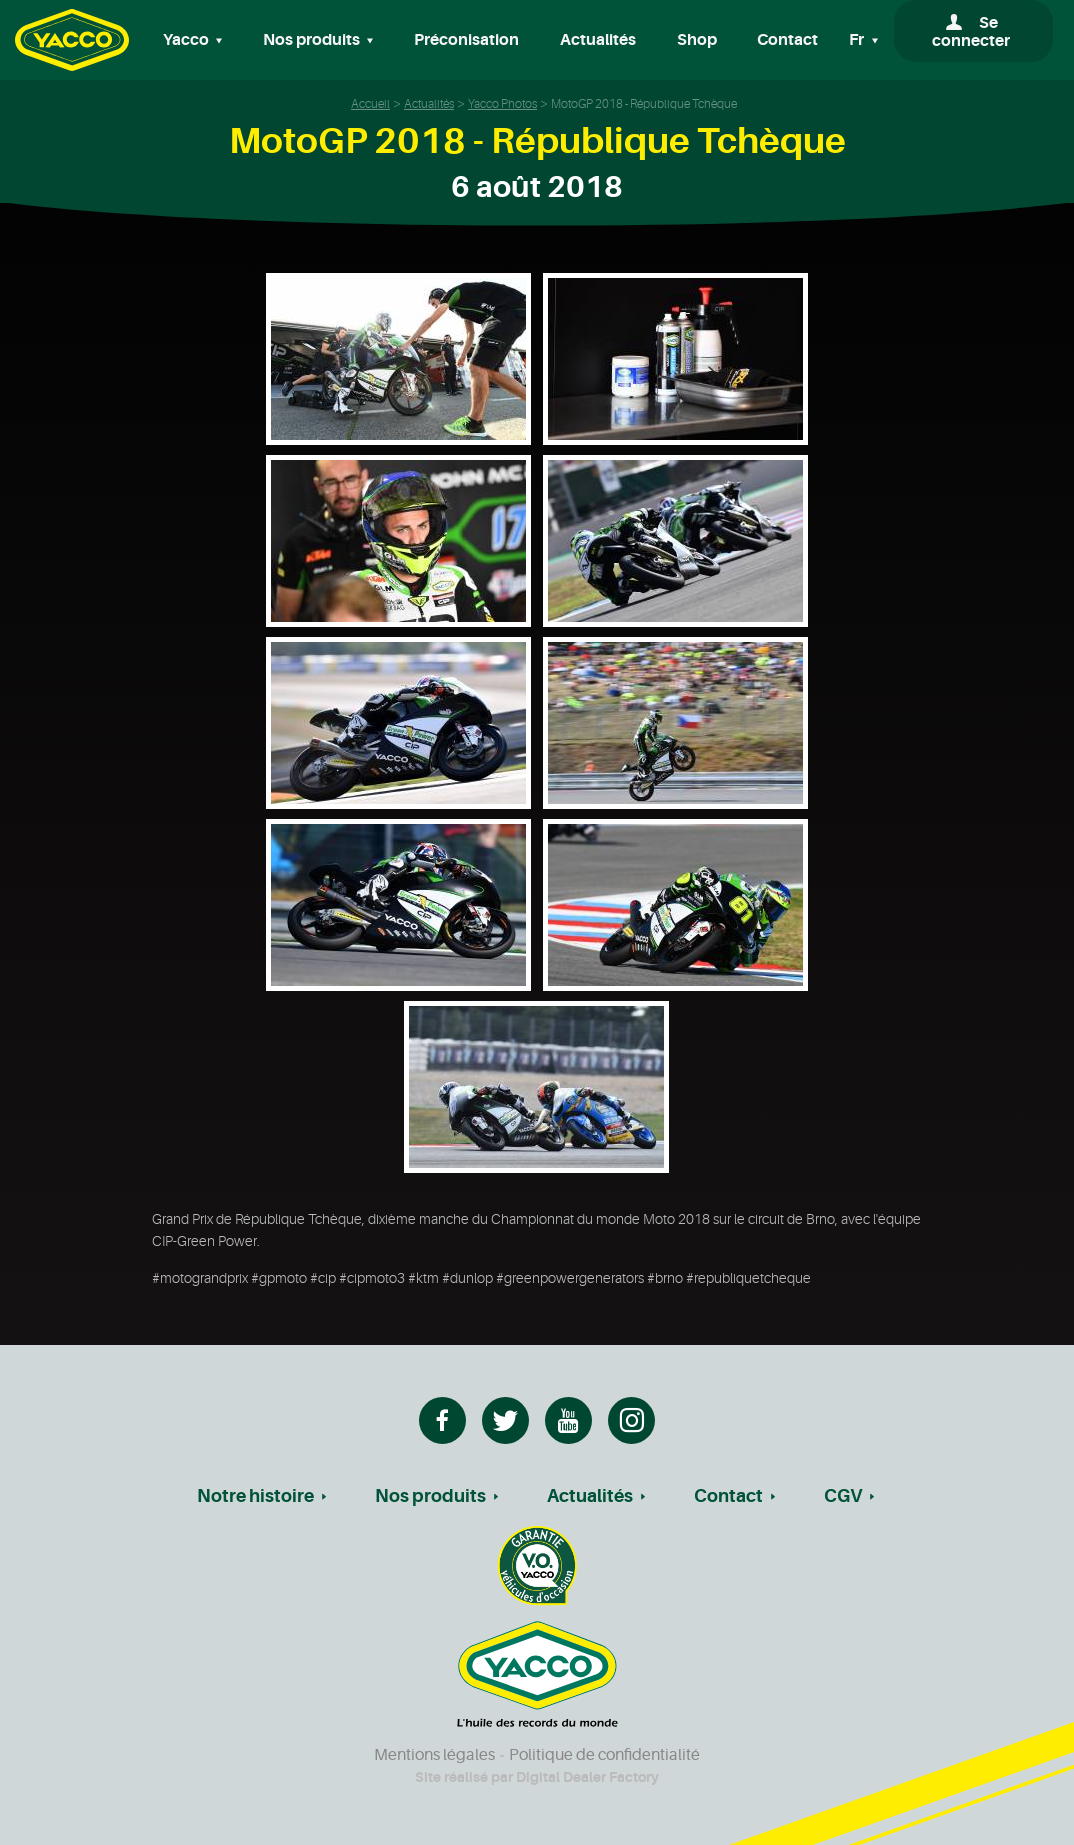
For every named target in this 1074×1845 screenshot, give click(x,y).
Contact (787, 40)
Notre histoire (255, 1496)
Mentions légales (434, 1755)
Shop (697, 40)
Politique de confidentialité (604, 1755)
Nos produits (430, 1496)
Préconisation (466, 40)
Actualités (598, 40)
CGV (843, 1496)
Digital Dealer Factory (587, 1777)
